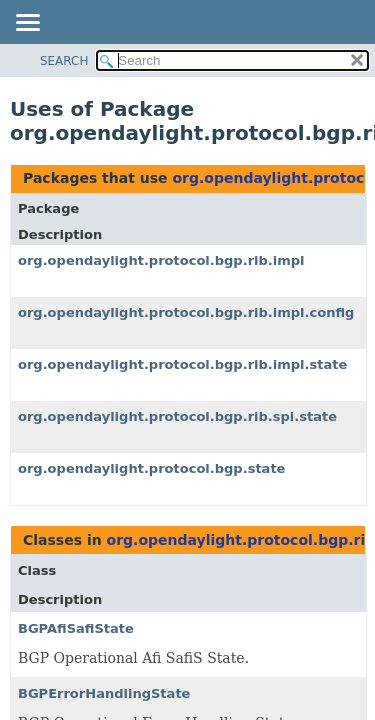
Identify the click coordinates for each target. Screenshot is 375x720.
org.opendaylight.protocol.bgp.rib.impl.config (186, 312)
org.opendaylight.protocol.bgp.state (151, 468)
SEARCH (64, 61)
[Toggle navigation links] (27, 24)
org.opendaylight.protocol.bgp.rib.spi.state (177, 416)
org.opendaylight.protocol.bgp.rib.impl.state (182, 364)
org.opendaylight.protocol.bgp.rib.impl (161, 260)
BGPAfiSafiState (76, 628)
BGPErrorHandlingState (104, 693)
